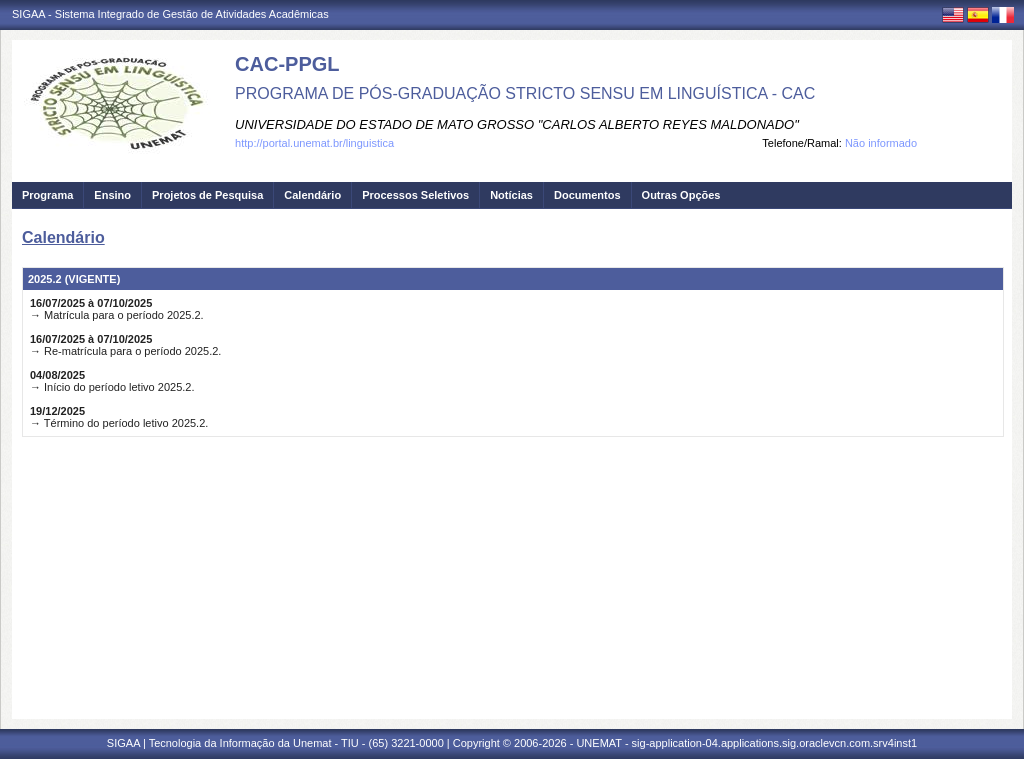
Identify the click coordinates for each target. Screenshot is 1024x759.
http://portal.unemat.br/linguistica (314, 143)
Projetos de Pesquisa (207, 195)
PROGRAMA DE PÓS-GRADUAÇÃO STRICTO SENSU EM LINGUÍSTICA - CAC (525, 93)
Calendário (312, 195)
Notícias (511, 195)
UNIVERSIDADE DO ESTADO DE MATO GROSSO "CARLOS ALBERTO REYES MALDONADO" (517, 124)
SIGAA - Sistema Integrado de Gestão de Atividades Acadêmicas (170, 14)
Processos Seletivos (415, 195)
